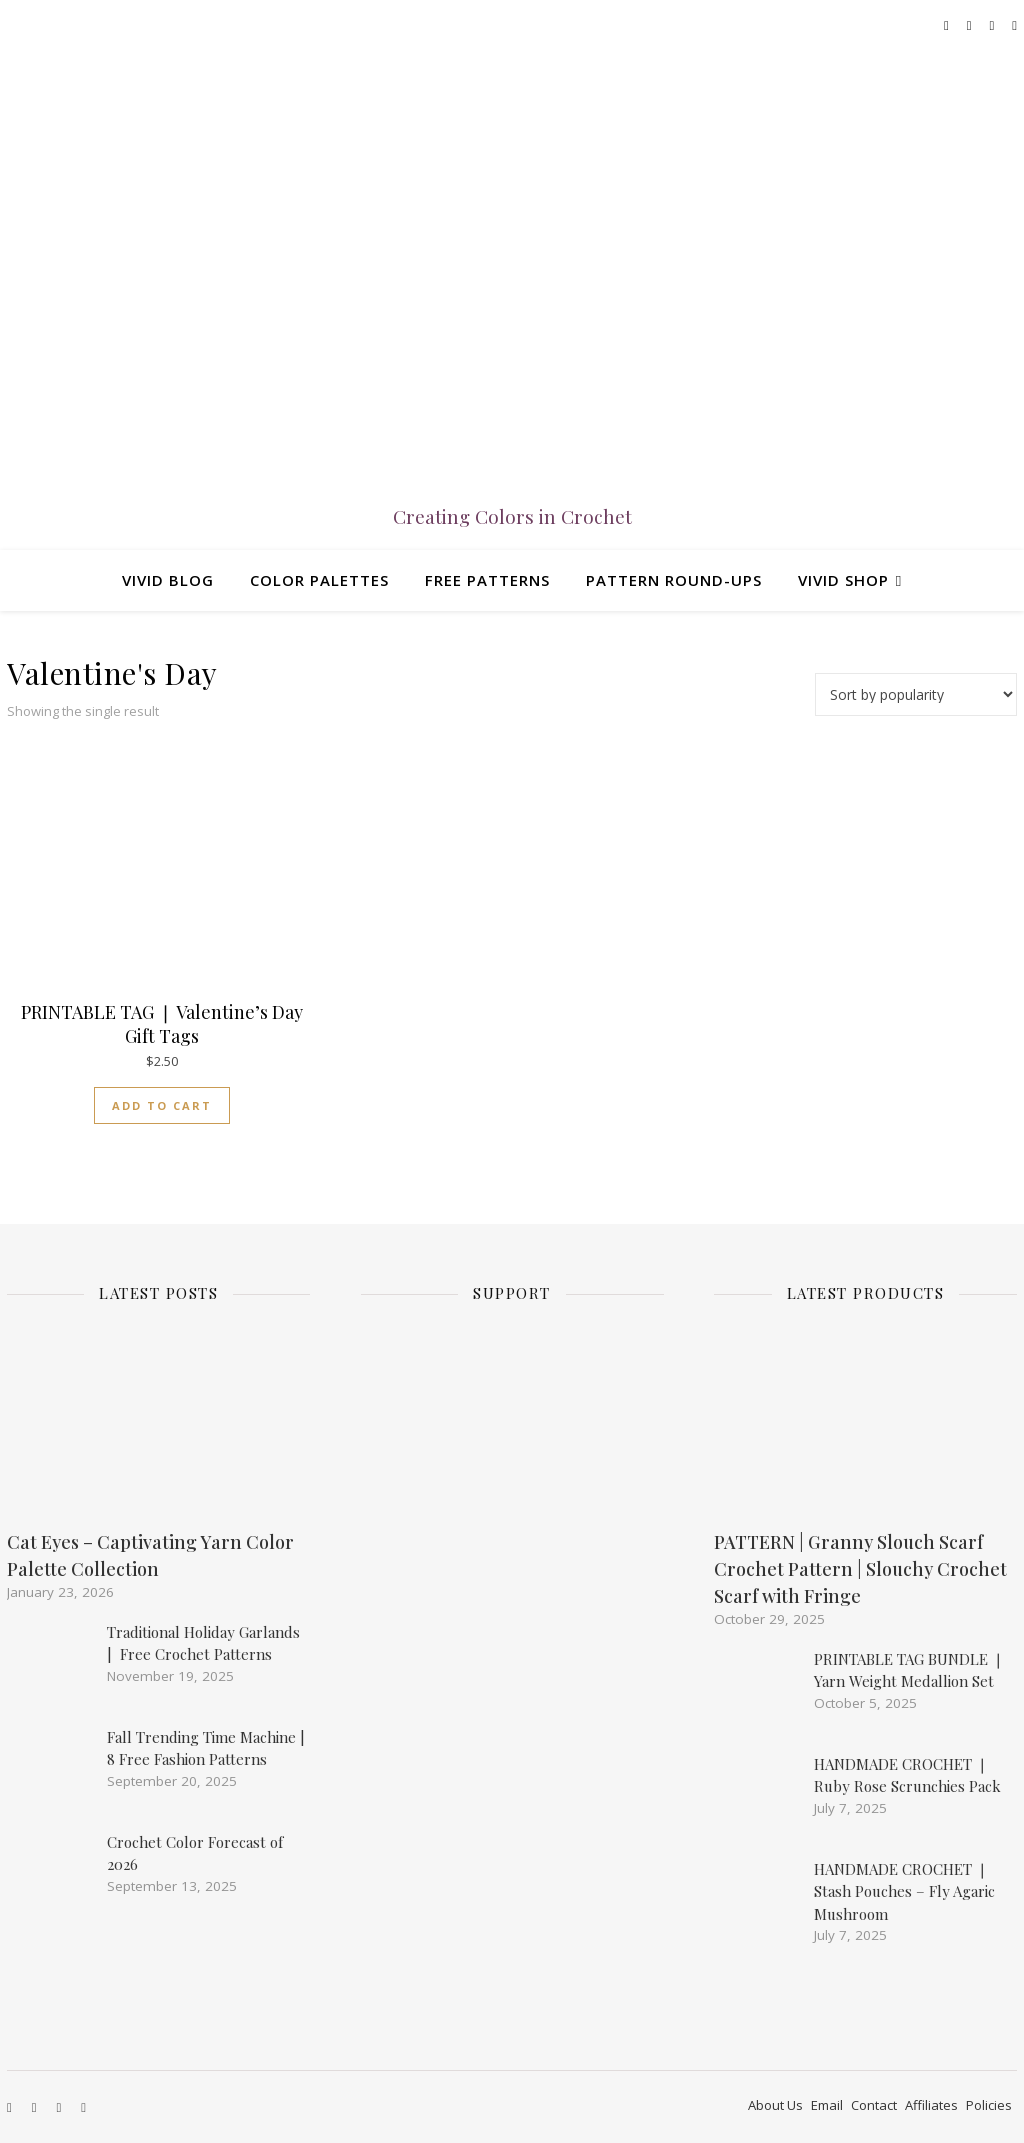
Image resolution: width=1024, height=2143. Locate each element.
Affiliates (931, 2105)
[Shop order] (916, 694)
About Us (775, 2105)
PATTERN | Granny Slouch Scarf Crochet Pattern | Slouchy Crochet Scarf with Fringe (860, 1569)
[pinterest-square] (1014, 25)
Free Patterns (487, 580)
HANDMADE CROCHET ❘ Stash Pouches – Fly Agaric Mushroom (904, 1891)
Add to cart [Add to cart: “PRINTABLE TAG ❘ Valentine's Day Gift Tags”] (162, 1105)
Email (827, 2105)
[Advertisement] (536, 1677)
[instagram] (971, 25)
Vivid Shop (843, 580)
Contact (874, 2105)
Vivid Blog (168, 580)
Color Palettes (319, 580)
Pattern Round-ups (674, 580)
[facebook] (948, 25)
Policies (989, 2105)
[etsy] (994, 25)
